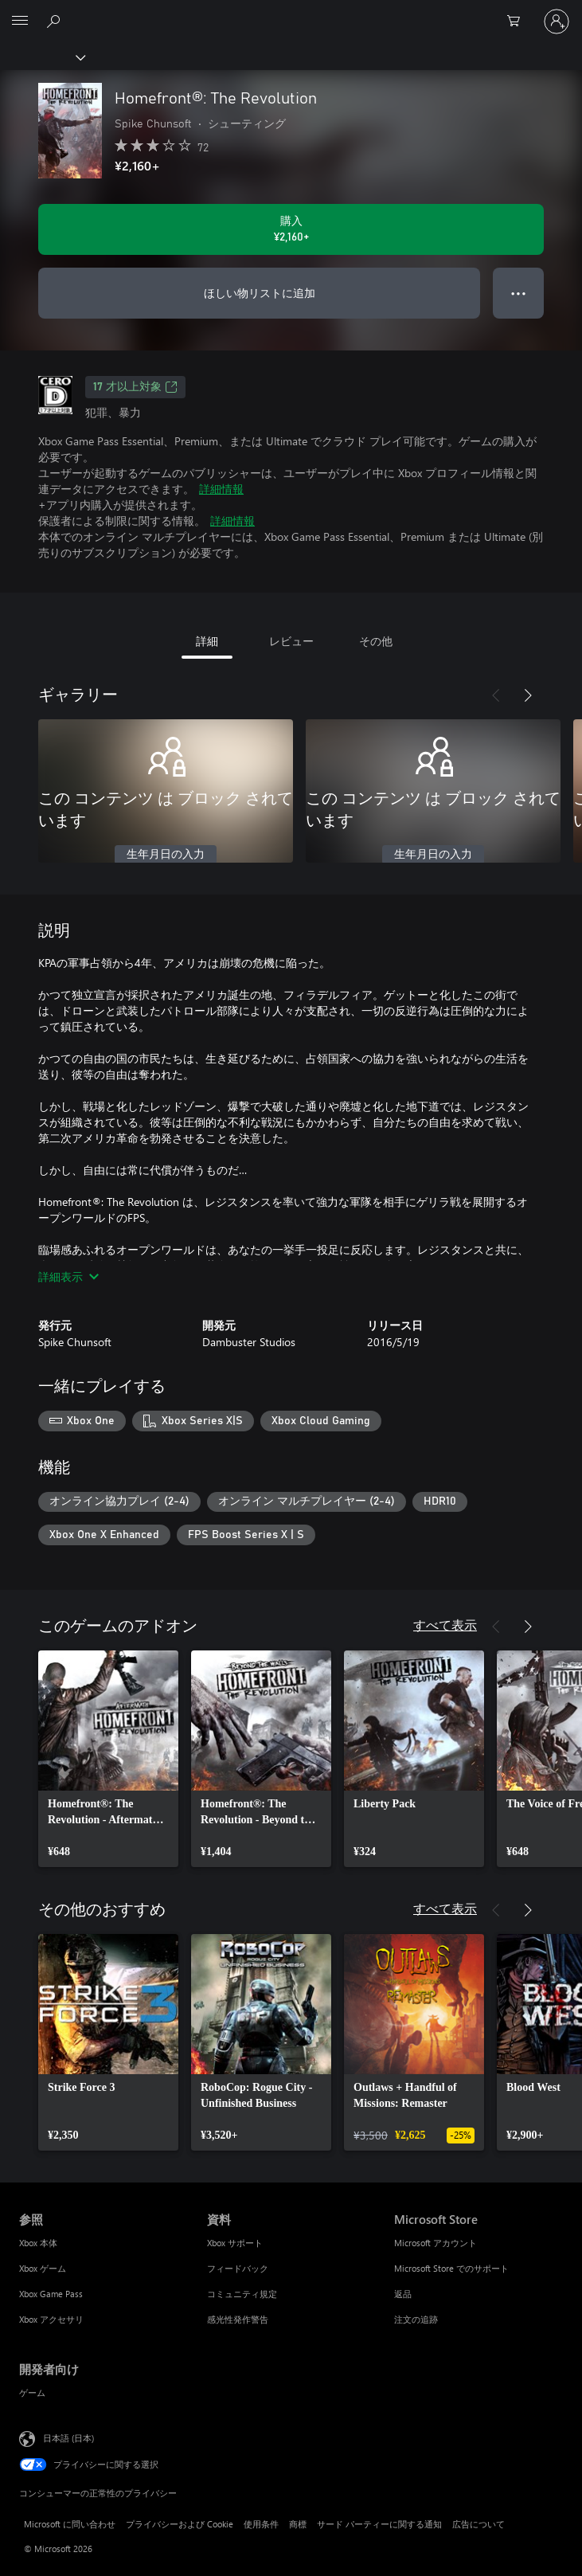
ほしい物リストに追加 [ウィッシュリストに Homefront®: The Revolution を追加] (259, 292)
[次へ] (528, 695)
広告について (478, 2524)
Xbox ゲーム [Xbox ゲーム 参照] (42, 2268)
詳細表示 (68, 1276)
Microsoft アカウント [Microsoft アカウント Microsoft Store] (435, 2242)
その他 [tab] (376, 640)
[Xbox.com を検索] (55, 20)
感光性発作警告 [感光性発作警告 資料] (237, 2319)
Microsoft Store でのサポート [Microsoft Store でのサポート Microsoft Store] (451, 2268)
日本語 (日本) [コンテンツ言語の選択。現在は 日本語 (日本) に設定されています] (68, 2438)
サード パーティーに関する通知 (379, 2524)
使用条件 (261, 2524)
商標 (298, 2524)
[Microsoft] (290, 12)
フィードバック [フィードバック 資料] (237, 2268)
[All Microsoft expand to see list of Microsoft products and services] (20, 21)
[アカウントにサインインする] (556, 21)
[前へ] (496, 695)
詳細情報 (221, 488)
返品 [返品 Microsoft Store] (403, 2293)
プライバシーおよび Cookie (179, 2524)
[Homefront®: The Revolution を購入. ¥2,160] (291, 229)
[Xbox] (42, 56)
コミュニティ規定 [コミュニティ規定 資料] (242, 2293)
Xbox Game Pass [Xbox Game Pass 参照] (51, 2293)
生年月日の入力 (166, 854)
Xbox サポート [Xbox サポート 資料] (235, 2242)
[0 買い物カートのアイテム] (518, 21)
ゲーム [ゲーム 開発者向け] (32, 2392)
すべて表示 (445, 1624)
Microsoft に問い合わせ (69, 2524)
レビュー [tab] (291, 640)
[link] (108, 1758)
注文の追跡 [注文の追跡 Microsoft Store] (416, 2319)
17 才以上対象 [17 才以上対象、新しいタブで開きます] (135, 387)
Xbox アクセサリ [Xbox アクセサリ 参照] (51, 2319)
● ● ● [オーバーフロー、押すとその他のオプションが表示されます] (518, 292)
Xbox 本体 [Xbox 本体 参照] (38, 2242)
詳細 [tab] (207, 640)
